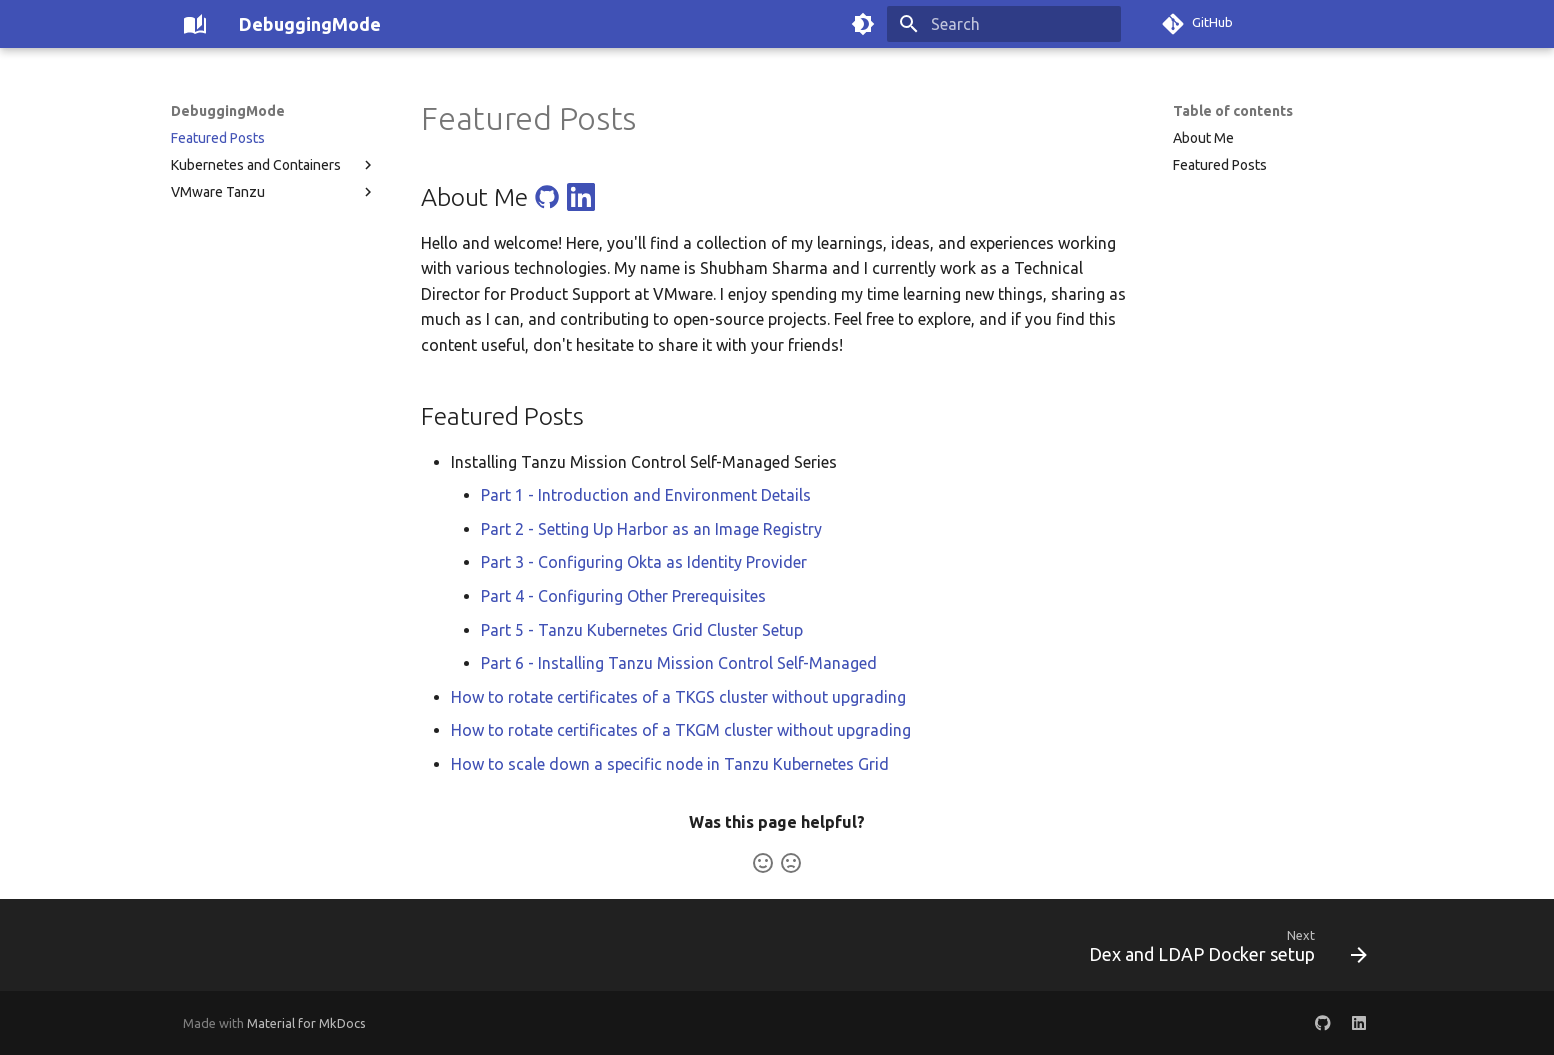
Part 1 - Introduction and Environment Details (646, 495)
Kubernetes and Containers (274, 165)
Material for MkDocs (306, 1023)
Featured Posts (218, 138)
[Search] (1004, 24)
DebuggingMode (228, 111)
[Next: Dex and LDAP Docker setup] (1221, 951)
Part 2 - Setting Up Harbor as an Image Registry (651, 529)
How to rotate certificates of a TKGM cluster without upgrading (681, 730)
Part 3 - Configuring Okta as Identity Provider (644, 562)
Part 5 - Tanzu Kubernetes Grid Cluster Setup (642, 630)
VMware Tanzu (274, 192)
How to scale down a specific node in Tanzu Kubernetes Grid (670, 764)
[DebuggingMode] (195, 24)
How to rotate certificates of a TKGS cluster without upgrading (678, 697)
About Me (1203, 138)
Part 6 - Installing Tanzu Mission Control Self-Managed (679, 663)
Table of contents (1233, 111)
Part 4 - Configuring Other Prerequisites (623, 596)
